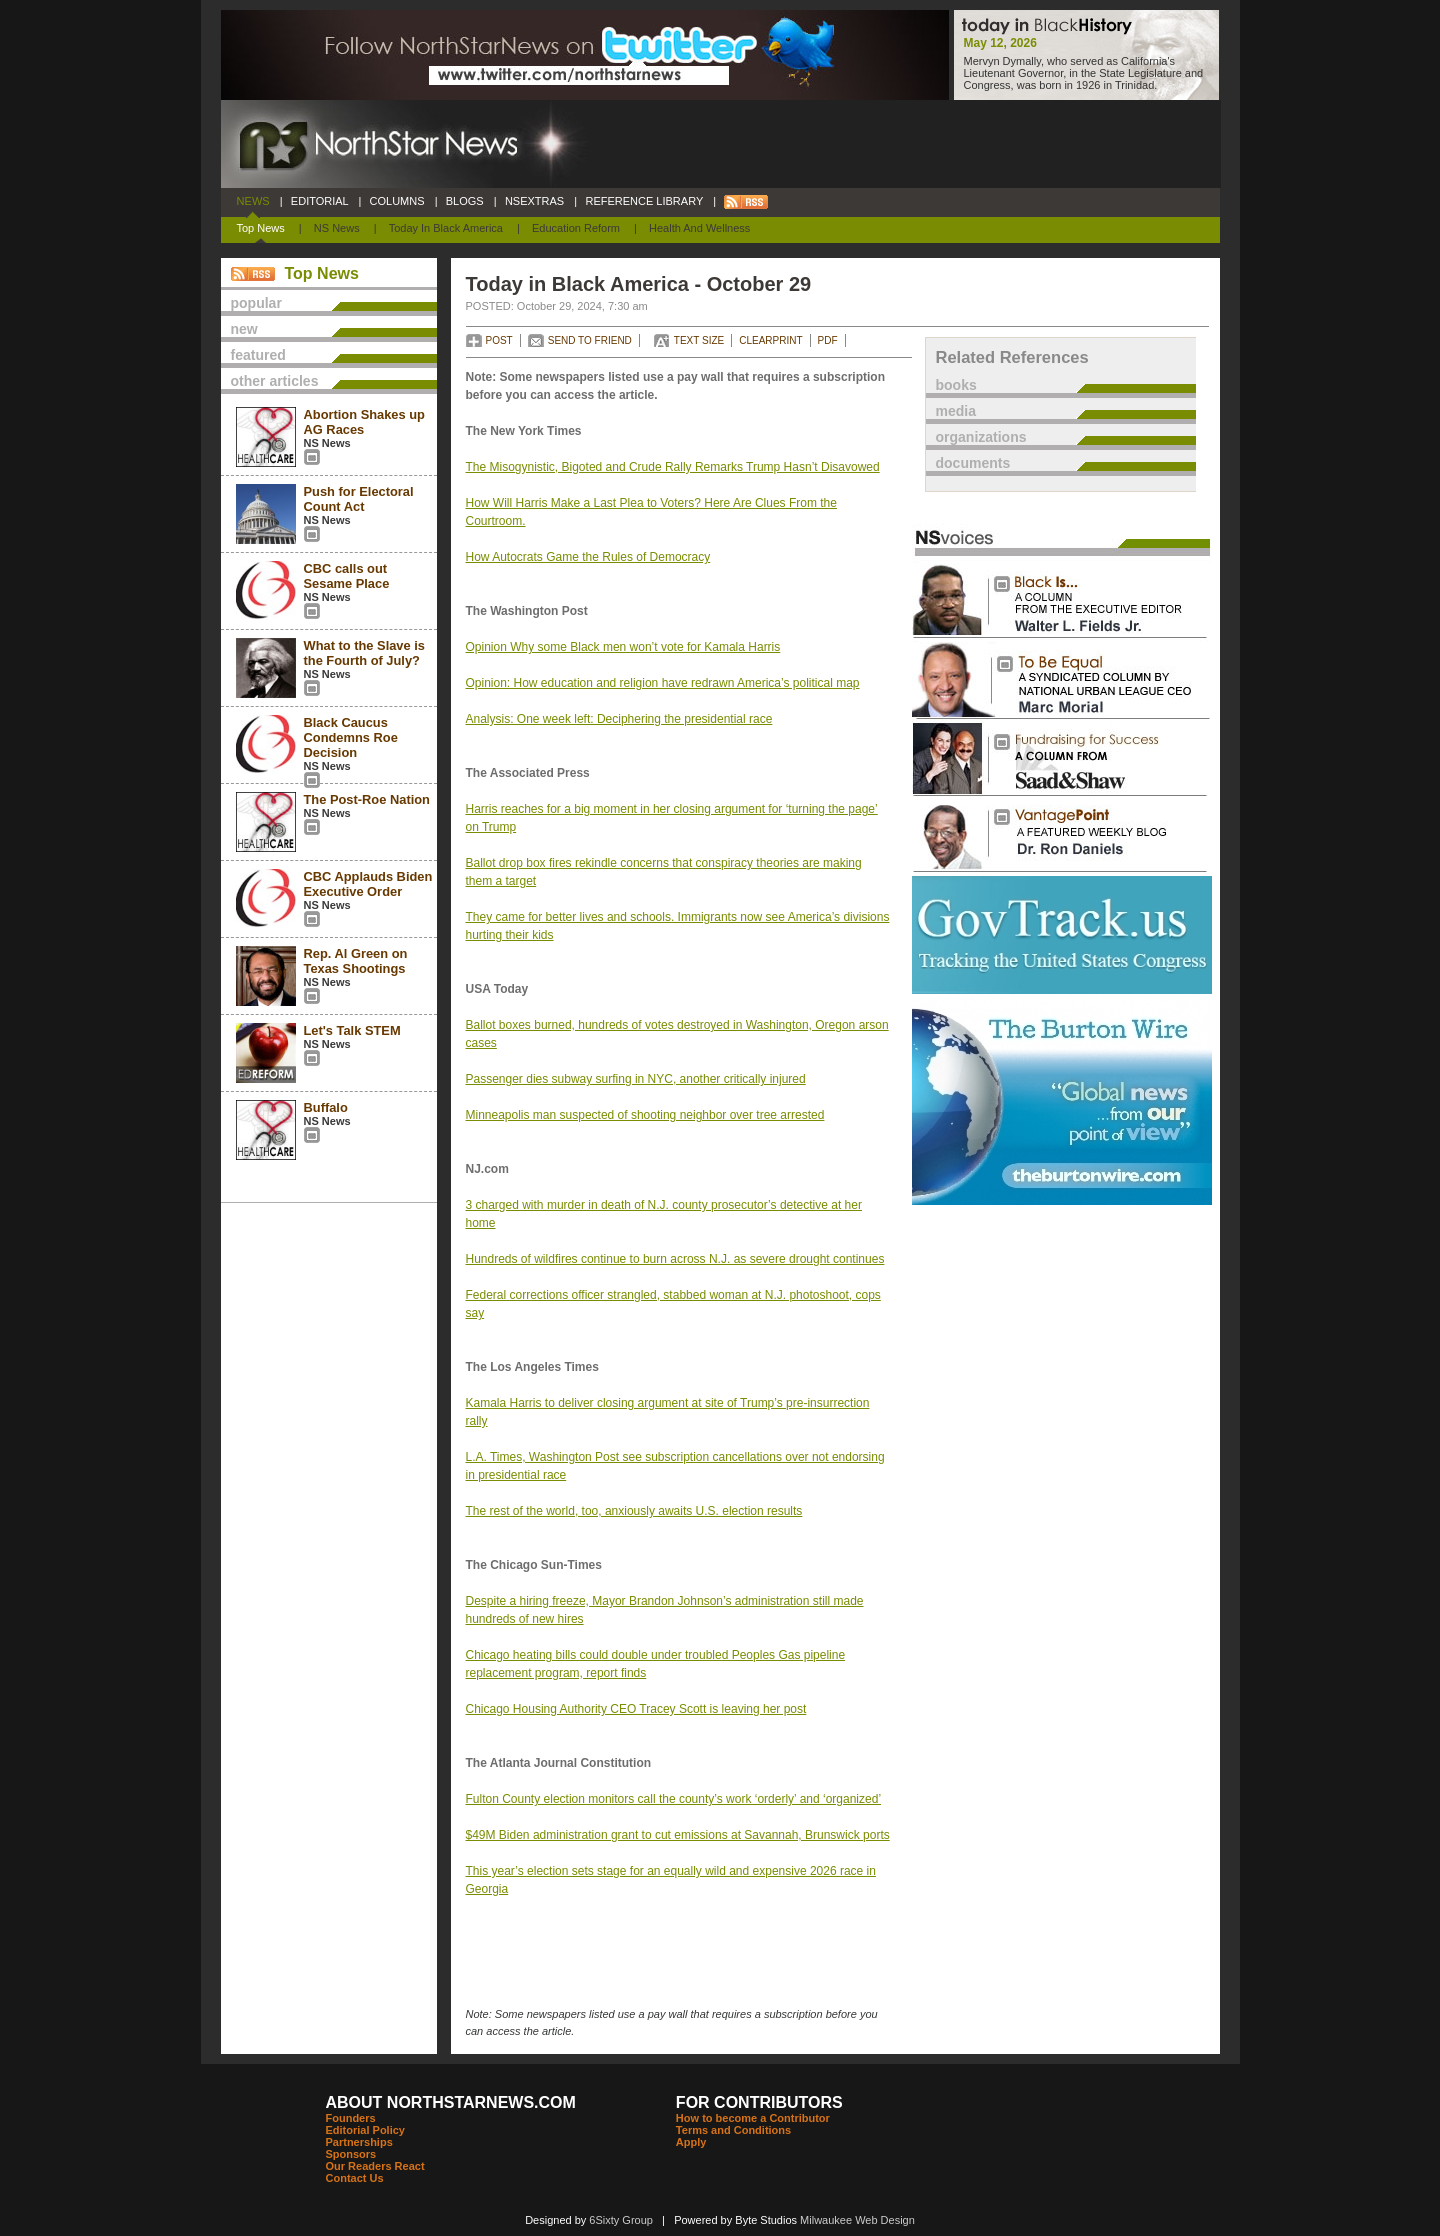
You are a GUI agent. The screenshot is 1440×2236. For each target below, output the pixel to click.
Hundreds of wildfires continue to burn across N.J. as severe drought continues (675, 1259)
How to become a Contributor (753, 2118)
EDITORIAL (320, 201)
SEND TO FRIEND (590, 340)
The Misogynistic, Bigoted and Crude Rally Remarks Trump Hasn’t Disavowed (673, 467)
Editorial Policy (365, 2130)
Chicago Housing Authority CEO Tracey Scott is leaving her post (636, 1709)
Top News (261, 228)
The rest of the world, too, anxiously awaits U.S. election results (634, 1511)
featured (258, 355)
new (244, 329)
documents (973, 463)
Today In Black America (446, 228)
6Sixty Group (621, 2220)
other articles (275, 381)
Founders (351, 2118)
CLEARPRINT (770, 340)
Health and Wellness (699, 228)
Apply (691, 2142)
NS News (337, 228)
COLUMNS (396, 201)
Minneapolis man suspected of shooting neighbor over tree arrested (645, 1115)
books (956, 385)
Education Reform (576, 228)
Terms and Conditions (733, 2130)
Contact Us (355, 2178)
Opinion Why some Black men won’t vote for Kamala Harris (623, 647)
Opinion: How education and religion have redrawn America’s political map (663, 683)
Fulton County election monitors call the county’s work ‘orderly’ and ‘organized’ (674, 1799)
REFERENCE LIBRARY (644, 201)
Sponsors (351, 2154)
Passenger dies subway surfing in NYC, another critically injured (636, 1079)
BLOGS (465, 201)
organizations (981, 437)
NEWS (253, 201)
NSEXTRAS (535, 201)
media (956, 411)
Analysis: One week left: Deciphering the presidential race (619, 719)
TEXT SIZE (699, 340)
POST (499, 340)
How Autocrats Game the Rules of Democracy (588, 557)
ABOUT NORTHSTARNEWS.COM (451, 2102)
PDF (828, 340)
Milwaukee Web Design (857, 2220)
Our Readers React (375, 2166)
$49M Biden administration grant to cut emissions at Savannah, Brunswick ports (678, 1835)
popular (256, 303)
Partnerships (359, 2142)
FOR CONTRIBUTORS (759, 2102)
